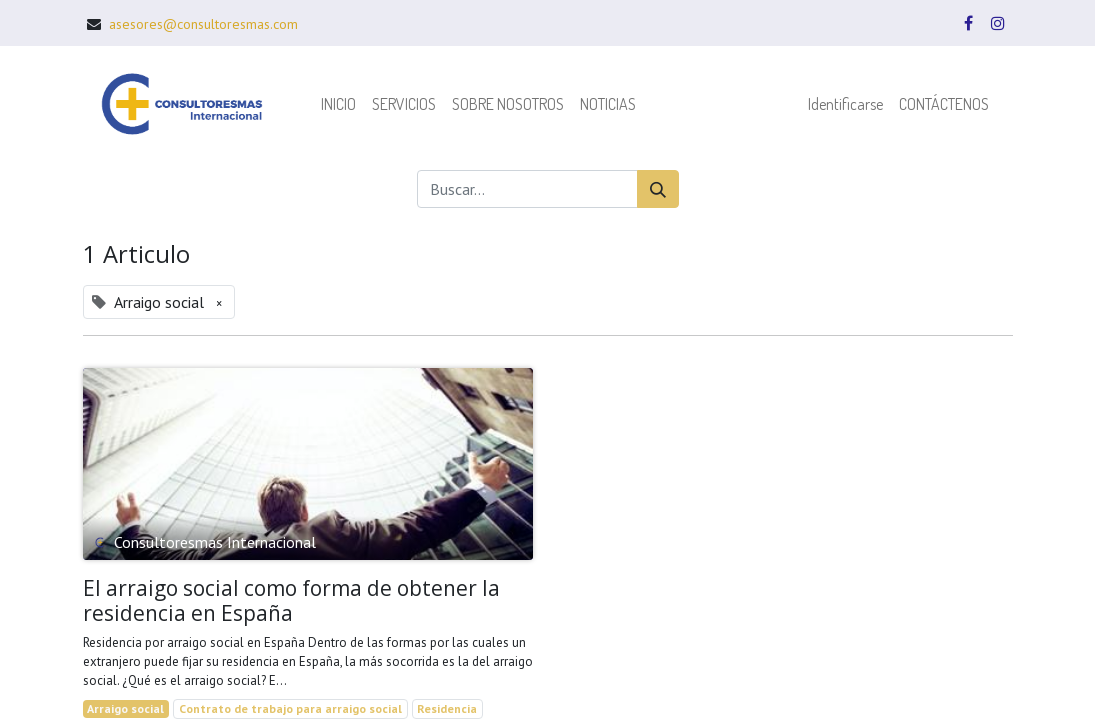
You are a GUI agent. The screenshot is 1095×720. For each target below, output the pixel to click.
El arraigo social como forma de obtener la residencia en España (291, 601)
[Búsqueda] (658, 189)
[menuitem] (338, 104)
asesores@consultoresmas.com (203, 24)
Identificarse (845, 104)
